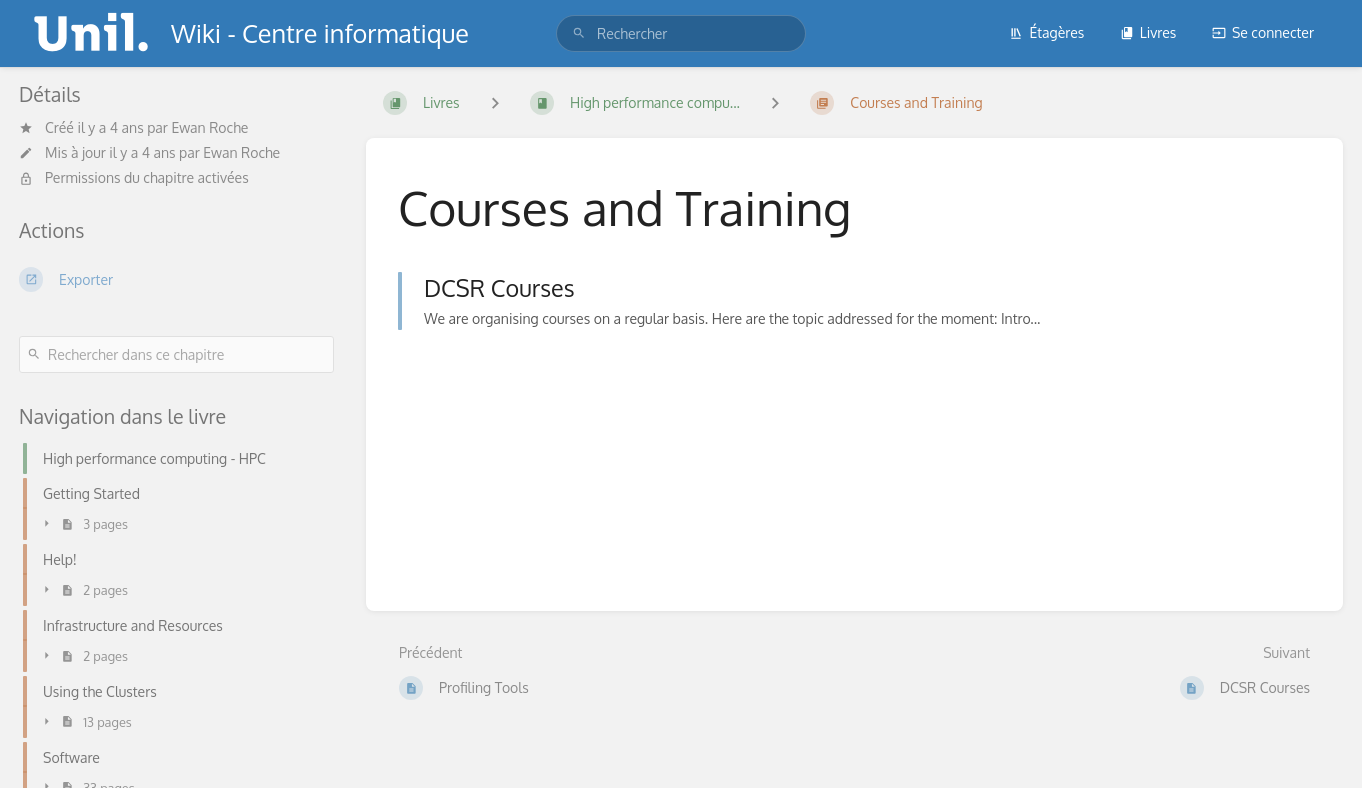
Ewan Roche (209, 127)
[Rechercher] (579, 33)
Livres (1148, 32)
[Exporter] (176, 279)
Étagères (1046, 32)
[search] (681, 33)
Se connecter (1263, 32)
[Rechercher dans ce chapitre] (176, 354)
